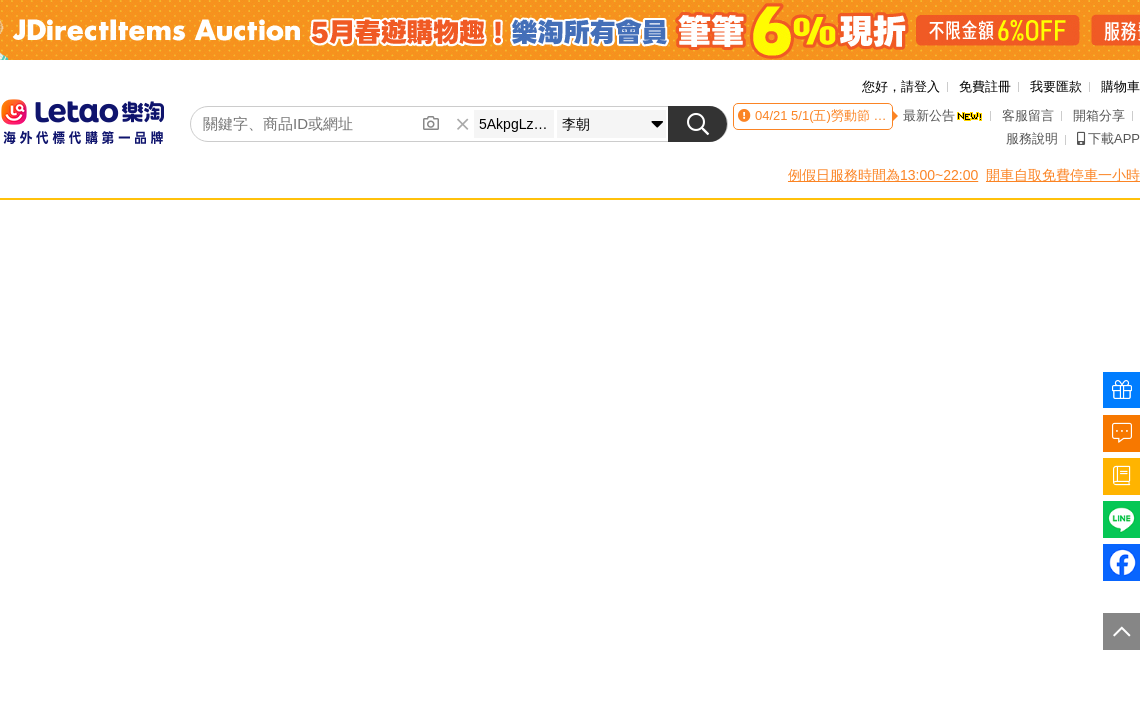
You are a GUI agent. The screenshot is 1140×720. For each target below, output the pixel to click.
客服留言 (1028, 115)
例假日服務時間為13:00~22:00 (883, 175)
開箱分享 (1099, 115)
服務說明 (1032, 138)
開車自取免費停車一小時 (1063, 175)
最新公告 (943, 115)
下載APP (1108, 138)
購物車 (1120, 86)
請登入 (920, 86)
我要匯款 (1056, 86)
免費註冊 (985, 86)
